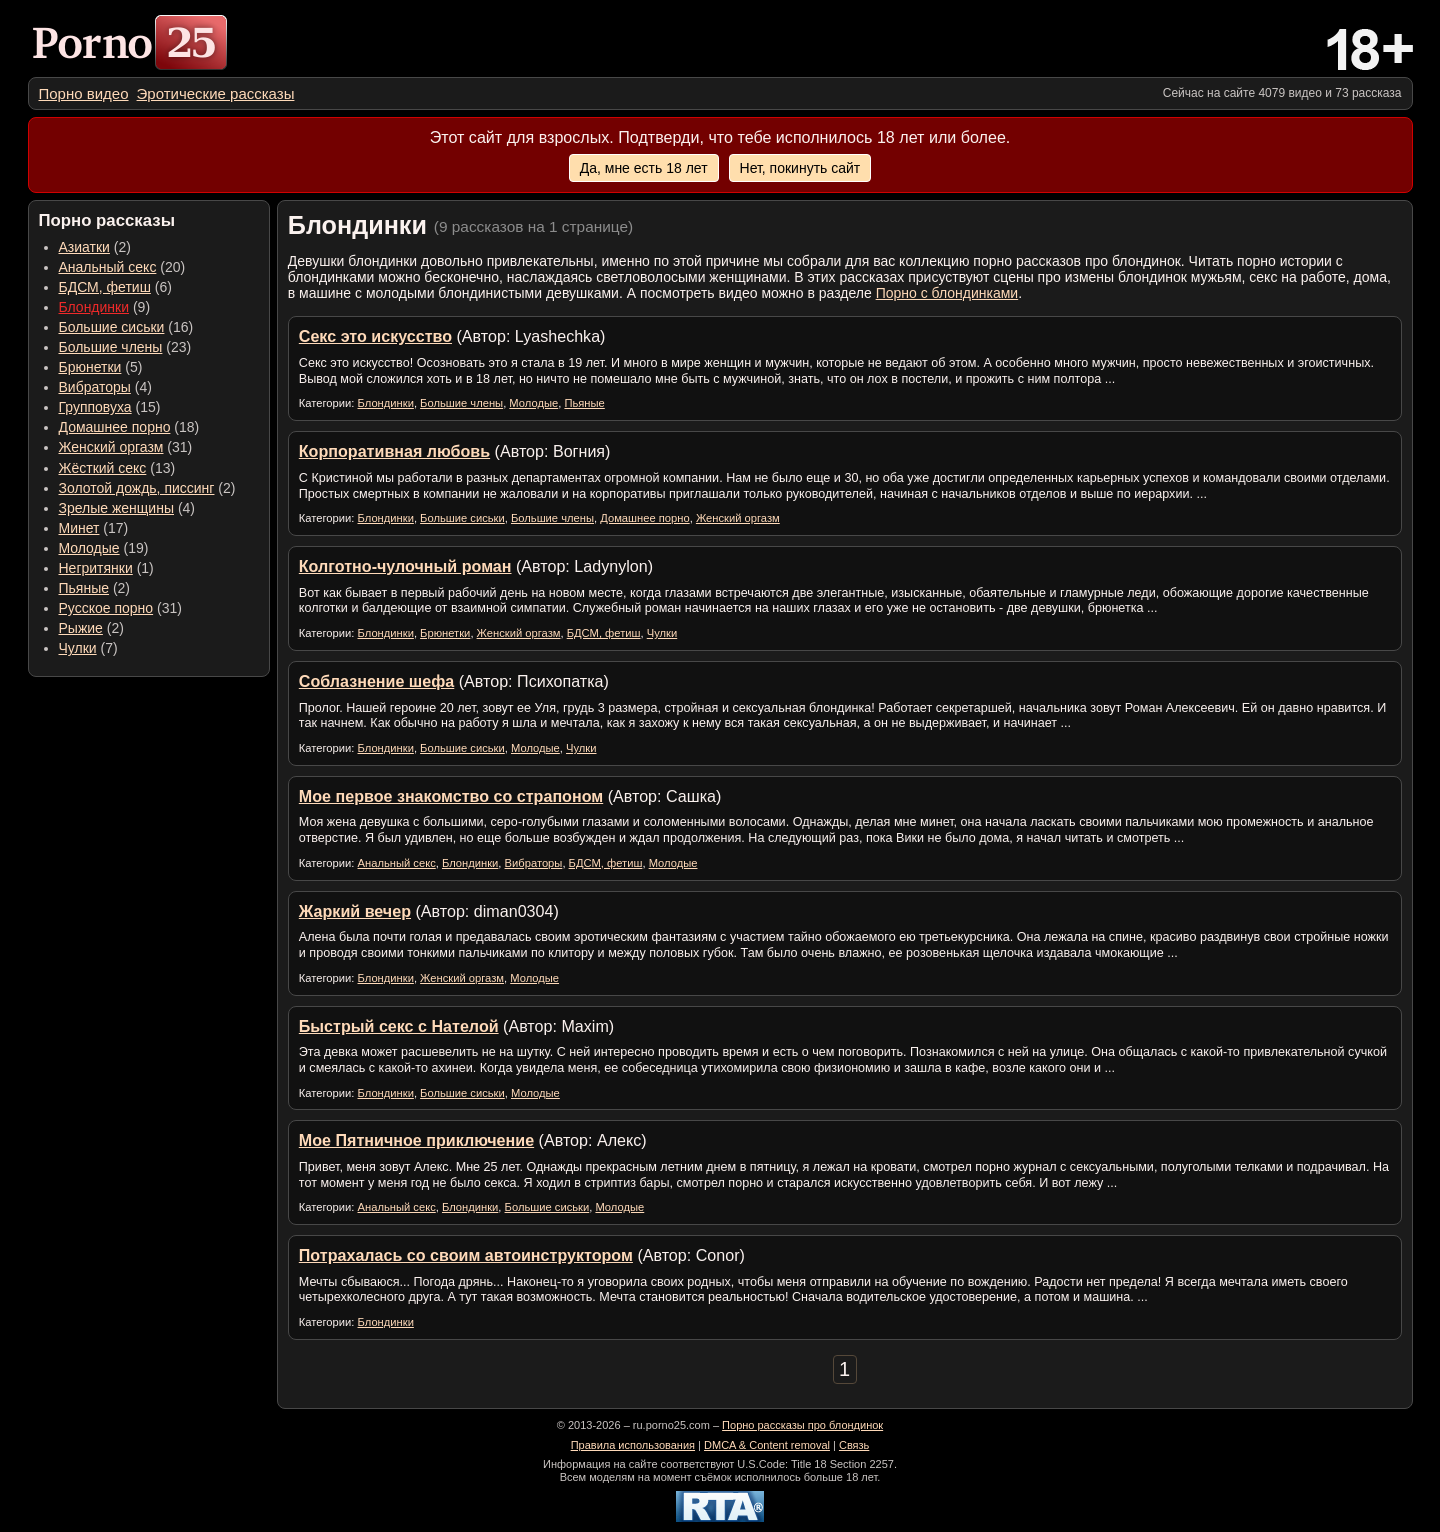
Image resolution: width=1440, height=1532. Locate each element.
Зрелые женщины (117, 508)
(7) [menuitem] (88, 648)
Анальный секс (108, 267)
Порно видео (84, 93)
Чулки (78, 648)
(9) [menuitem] (105, 307)
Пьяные (84, 588)
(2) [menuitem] (95, 247)
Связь (854, 1445)
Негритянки (96, 568)
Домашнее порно (115, 427)
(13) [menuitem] (117, 468)
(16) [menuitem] (126, 327)
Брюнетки (90, 367)
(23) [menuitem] (125, 347)
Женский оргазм (111, 447)
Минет (79, 528)
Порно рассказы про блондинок (802, 1425)
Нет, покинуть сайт (800, 168)
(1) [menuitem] (106, 568)
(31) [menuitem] (126, 447)
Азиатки (84, 247)
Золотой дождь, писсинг (137, 488)
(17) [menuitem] (94, 528)
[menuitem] (84, 93)
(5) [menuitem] (101, 367)
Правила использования (633, 1445)
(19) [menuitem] (104, 548)
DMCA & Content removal (767, 1445)
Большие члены (111, 347)
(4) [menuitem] (105, 387)
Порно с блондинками (947, 293)
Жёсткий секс (103, 468)
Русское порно (106, 608)
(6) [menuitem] (115, 287)
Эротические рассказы (216, 93)
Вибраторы (95, 387)
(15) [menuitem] (110, 407)
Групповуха (95, 407)
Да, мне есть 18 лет (644, 168)
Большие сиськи (112, 327)
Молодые (89, 548)
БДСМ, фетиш (105, 287)
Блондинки (94, 307)
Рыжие (81, 628)
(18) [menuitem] (129, 427)
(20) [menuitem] (122, 267)
